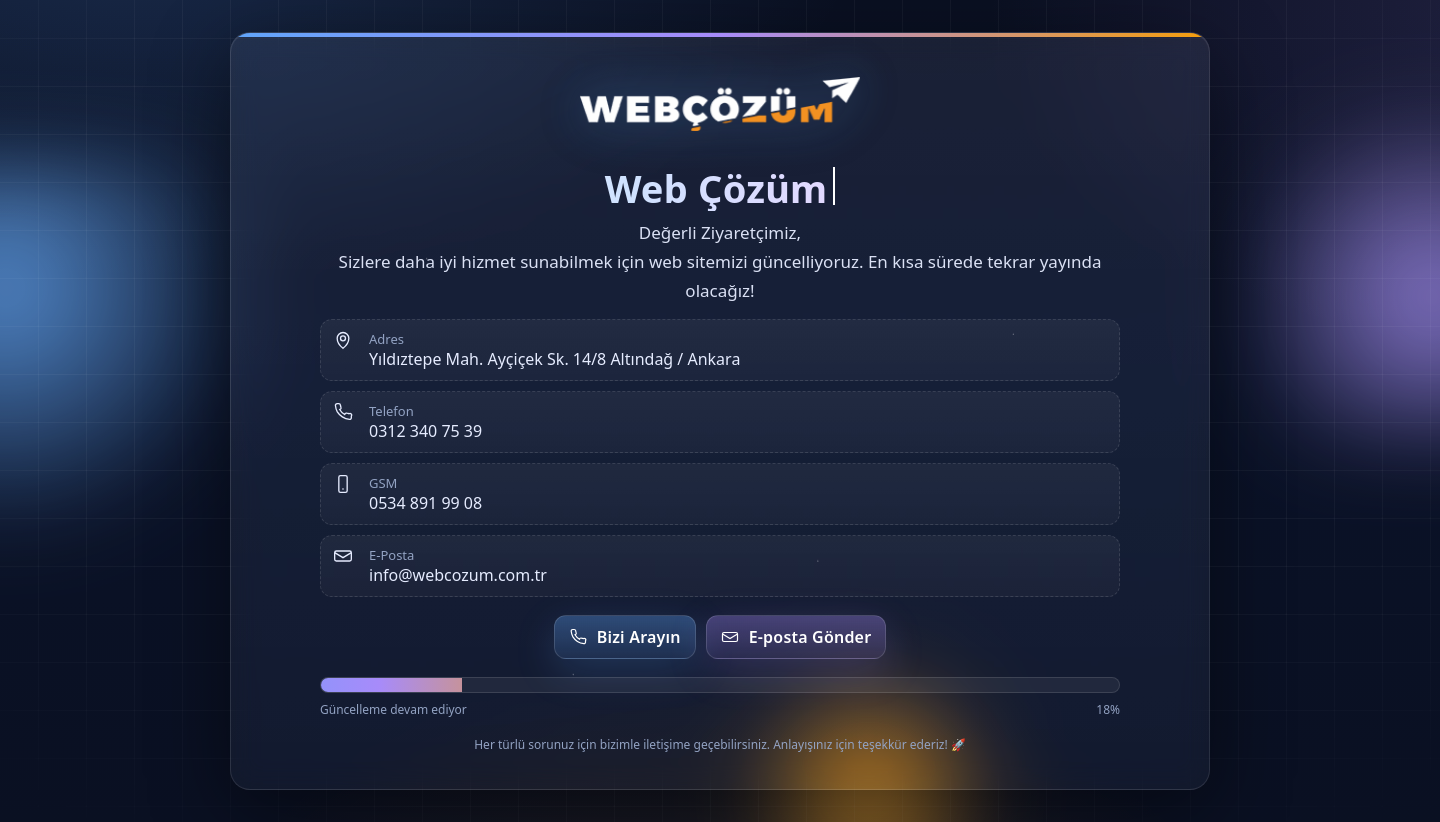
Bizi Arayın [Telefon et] (625, 637)
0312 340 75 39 (425, 431)
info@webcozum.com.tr (458, 575)
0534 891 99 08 (425, 503)
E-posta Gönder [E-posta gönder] (796, 637)
